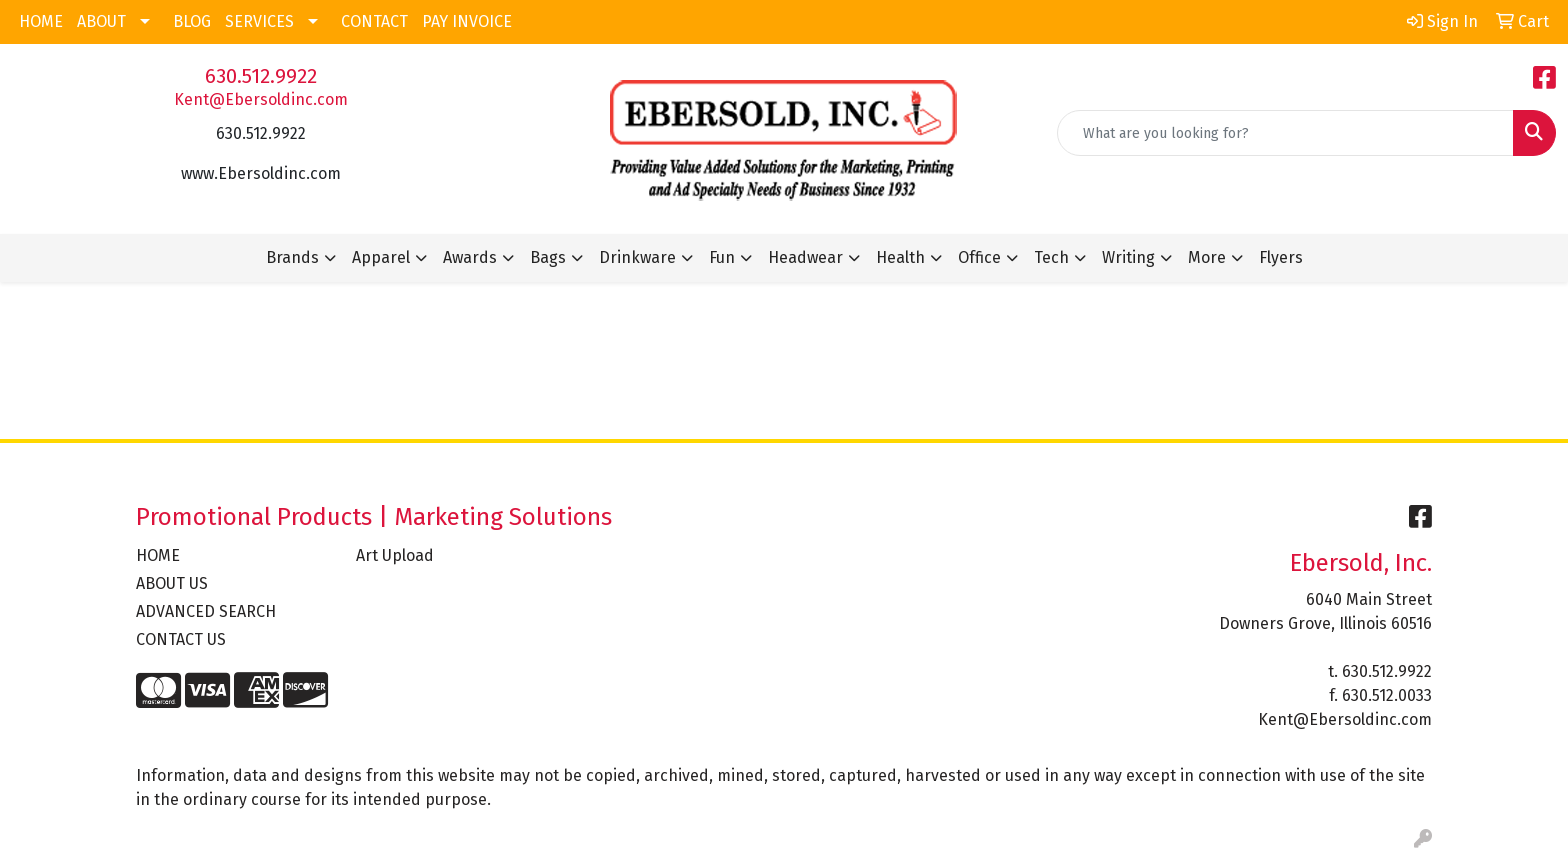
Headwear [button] (805, 257)
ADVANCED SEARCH (206, 611)
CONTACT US (181, 639)
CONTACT (374, 21)
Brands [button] (292, 257)
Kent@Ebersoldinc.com (261, 99)
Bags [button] (548, 257)
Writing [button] (1128, 257)
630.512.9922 (261, 76)
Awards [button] (470, 257)
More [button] (1207, 257)
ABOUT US (172, 583)
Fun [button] (722, 257)
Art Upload (395, 555)
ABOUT (101, 21)
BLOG (192, 21)
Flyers (1281, 257)
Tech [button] (1051, 257)
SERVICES (259, 21)
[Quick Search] (1285, 133)
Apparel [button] (381, 257)
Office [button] (979, 257)
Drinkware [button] (637, 257)
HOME (41, 21)
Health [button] (900, 257)
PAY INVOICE (467, 21)
